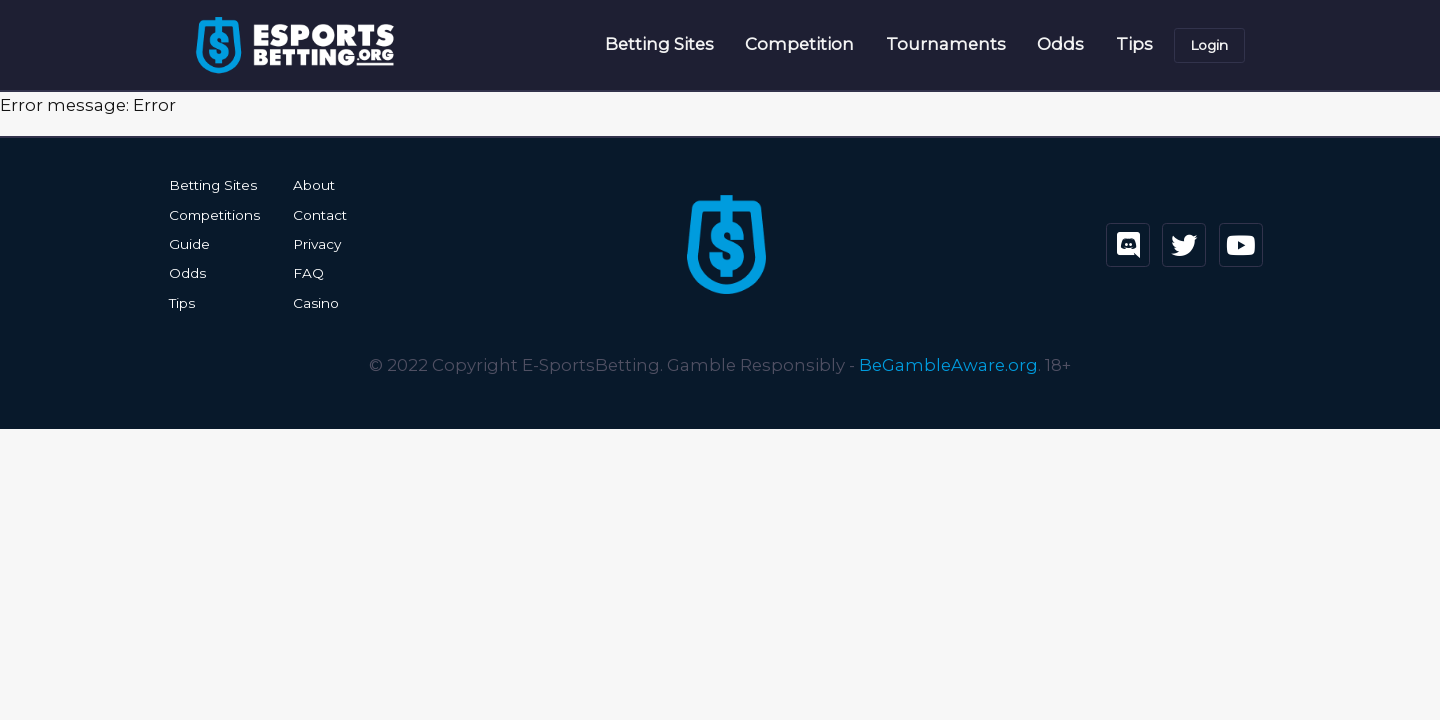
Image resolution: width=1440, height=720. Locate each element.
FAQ (308, 273)
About (314, 185)
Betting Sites (659, 44)
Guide (189, 244)
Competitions (214, 215)
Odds (1060, 44)
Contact (320, 215)
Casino (316, 303)
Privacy (317, 244)
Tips (1134, 44)
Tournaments (946, 44)
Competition (799, 44)
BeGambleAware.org (948, 365)
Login (1209, 45)
